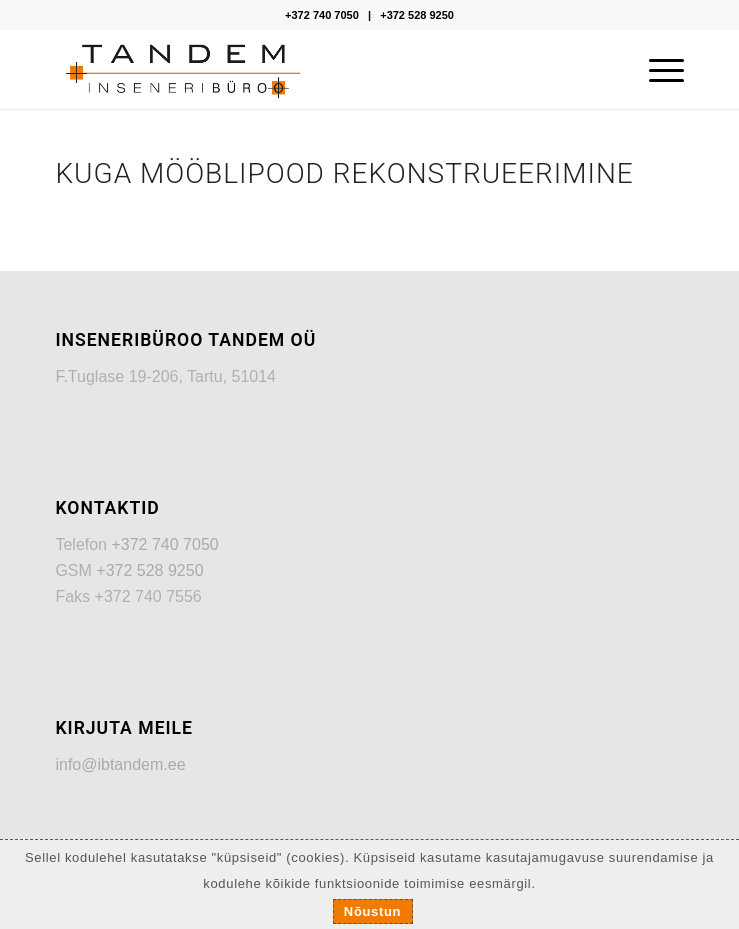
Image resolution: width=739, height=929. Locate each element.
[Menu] (656, 69)
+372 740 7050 (322, 15)
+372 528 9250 (417, 15)
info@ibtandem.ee (120, 764)
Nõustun (372, 911)
